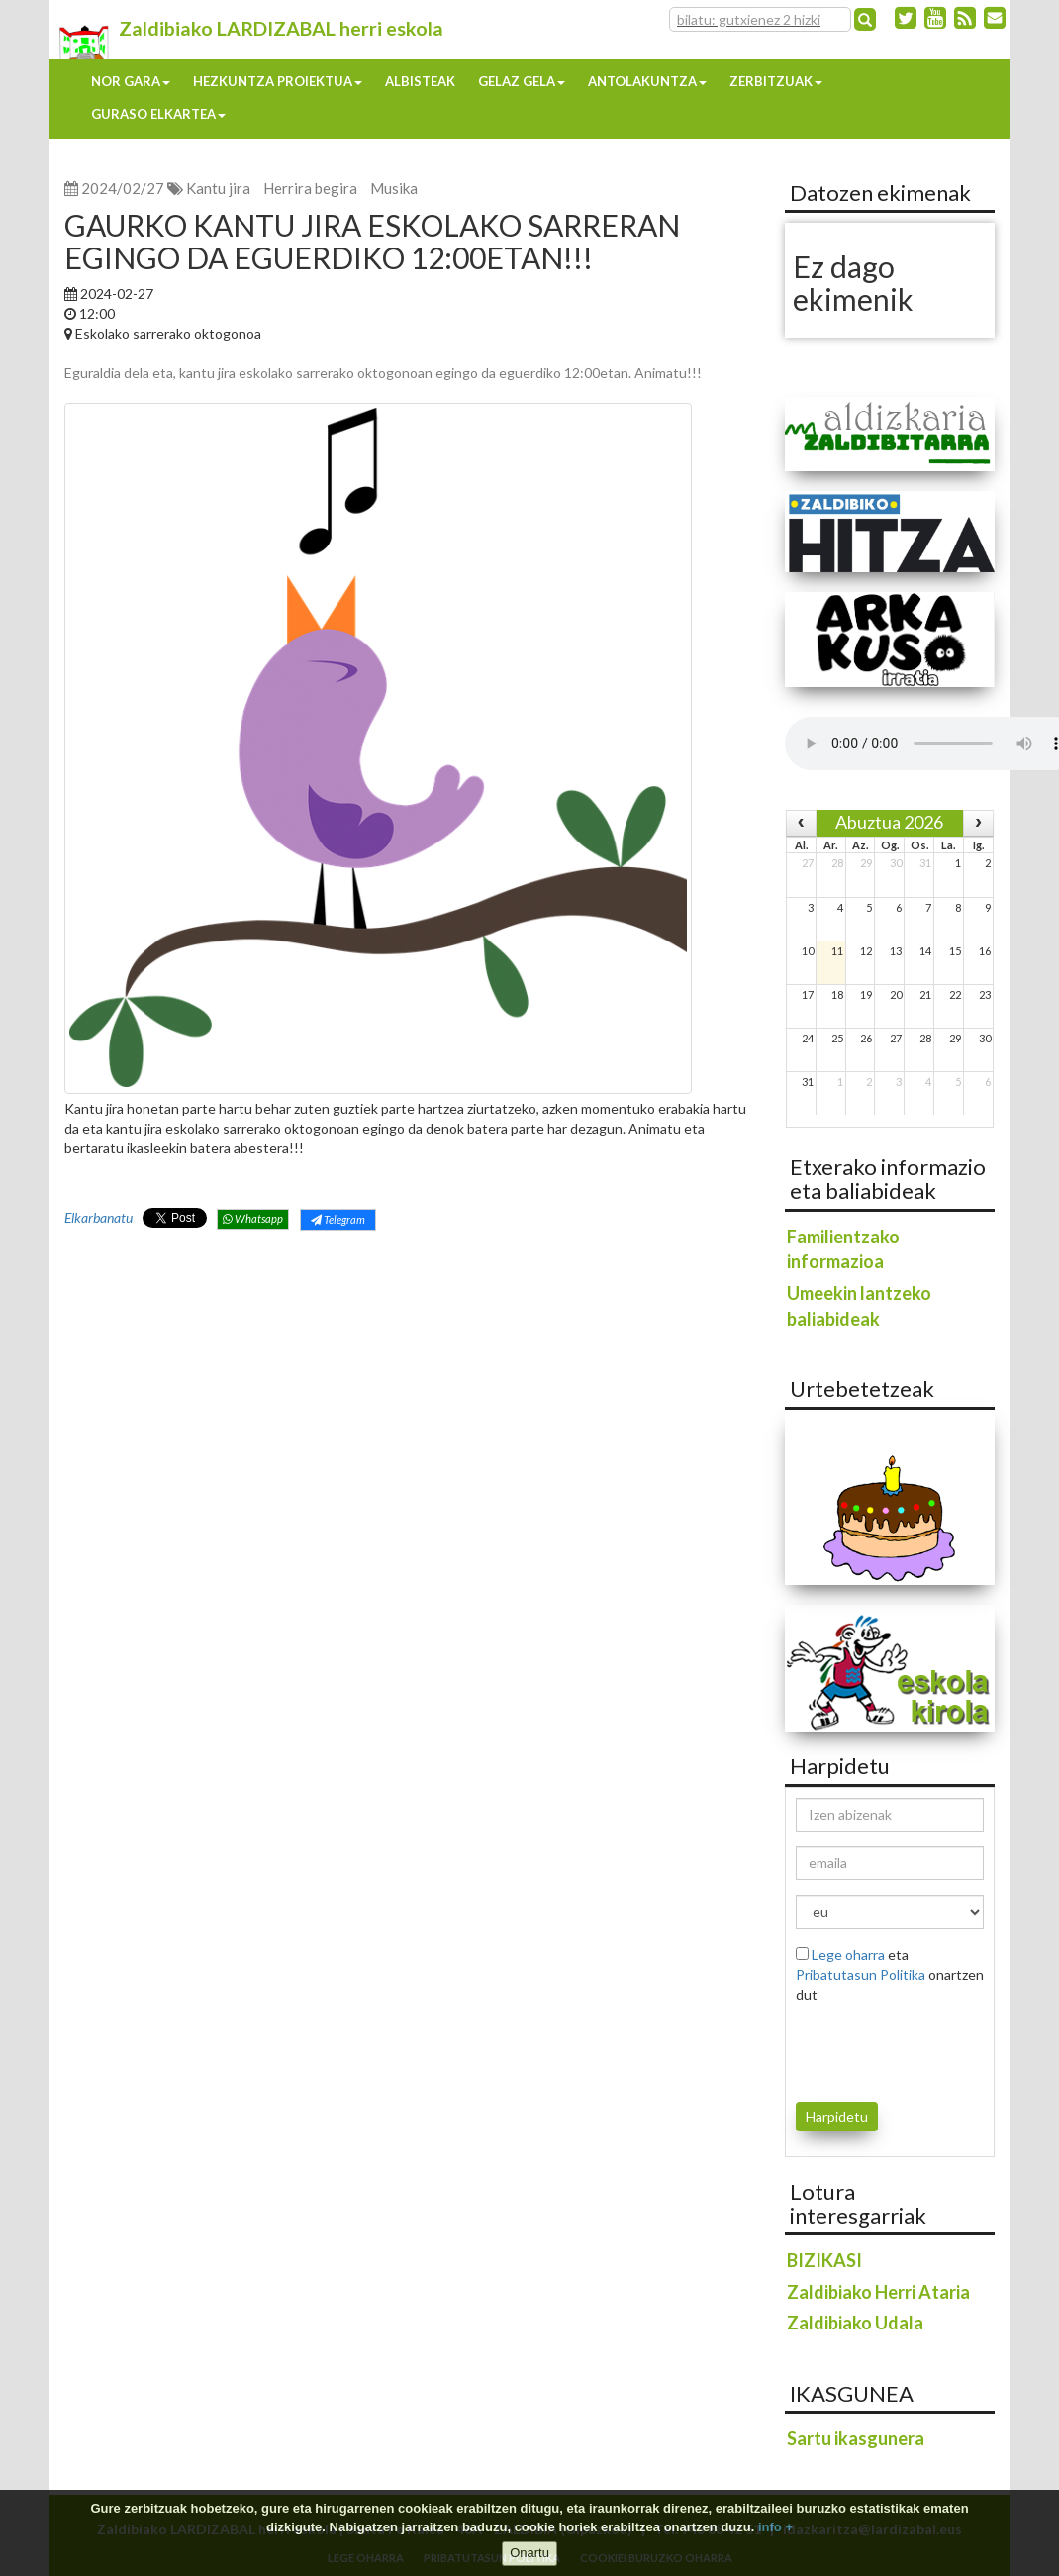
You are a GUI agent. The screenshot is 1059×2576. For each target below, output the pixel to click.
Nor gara (130, 81)
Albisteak (420, 81)
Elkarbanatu (98, 1217)
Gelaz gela (521, 81)
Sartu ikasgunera (855, 2438)
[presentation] (911, 2049)
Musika (394, 188)
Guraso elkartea (158, 114)
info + (775, 2527)
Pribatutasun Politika (860, 1974)
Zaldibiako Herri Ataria (878, 2292)
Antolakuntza (647, 81)
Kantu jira (218, 188)
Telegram (338, 1219)
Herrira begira (310, 188)
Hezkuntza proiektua (277, 81)
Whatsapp (253, 1218)
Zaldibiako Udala (855, 2322)
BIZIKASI (824, 2260)
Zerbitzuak (775, 81)
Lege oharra (848, 1954)
